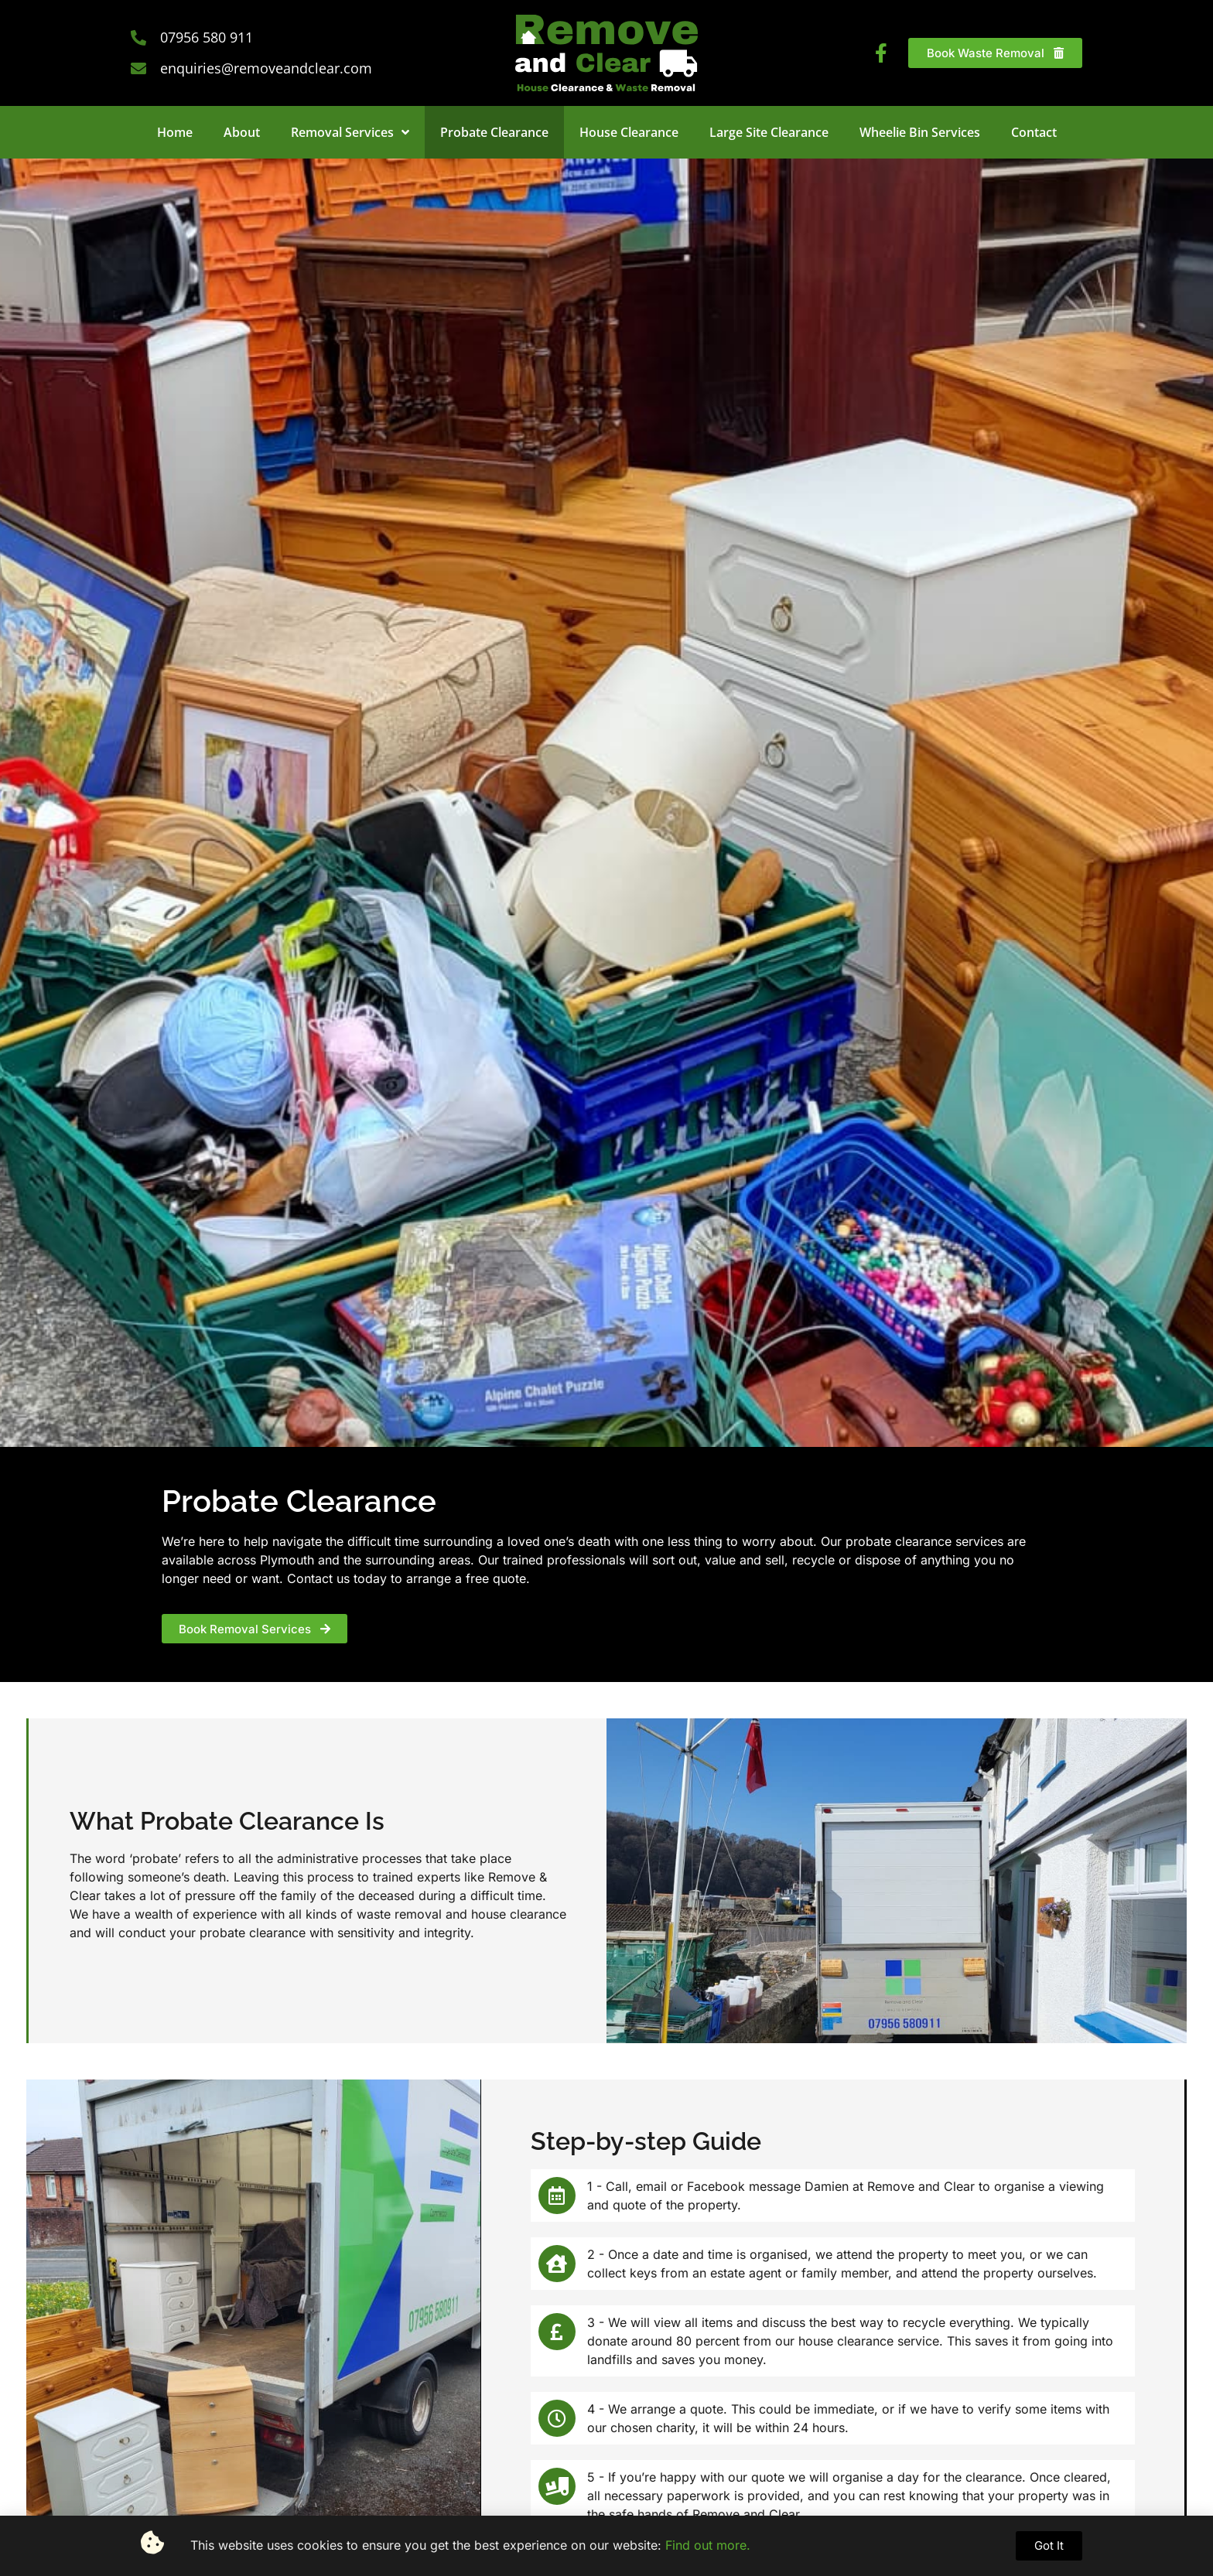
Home (175, 132)
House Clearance (628, 132)
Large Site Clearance (769, 132)
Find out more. (707, 2545)
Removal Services (350, 132)
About (242, 132)
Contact (1034, 132)
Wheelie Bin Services (919, 132)
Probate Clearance (494, 132)
